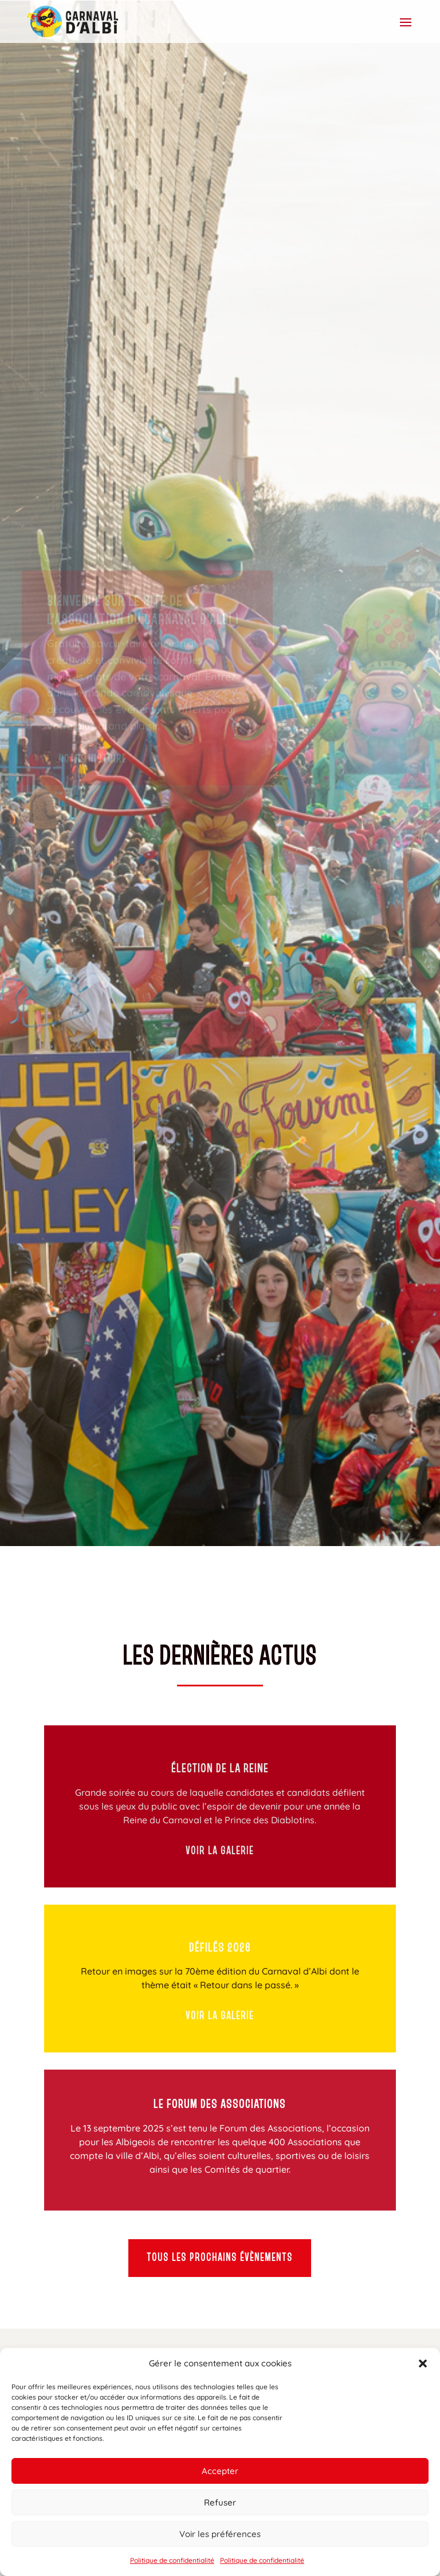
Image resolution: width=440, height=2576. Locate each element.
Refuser (220, 2502)
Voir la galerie (220, 1851)
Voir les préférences (220, 2533)
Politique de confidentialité (172, 2560)
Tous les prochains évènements (220, 2258)
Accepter (220, 2470)
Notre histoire (92, 786)
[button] (423, 2363)
